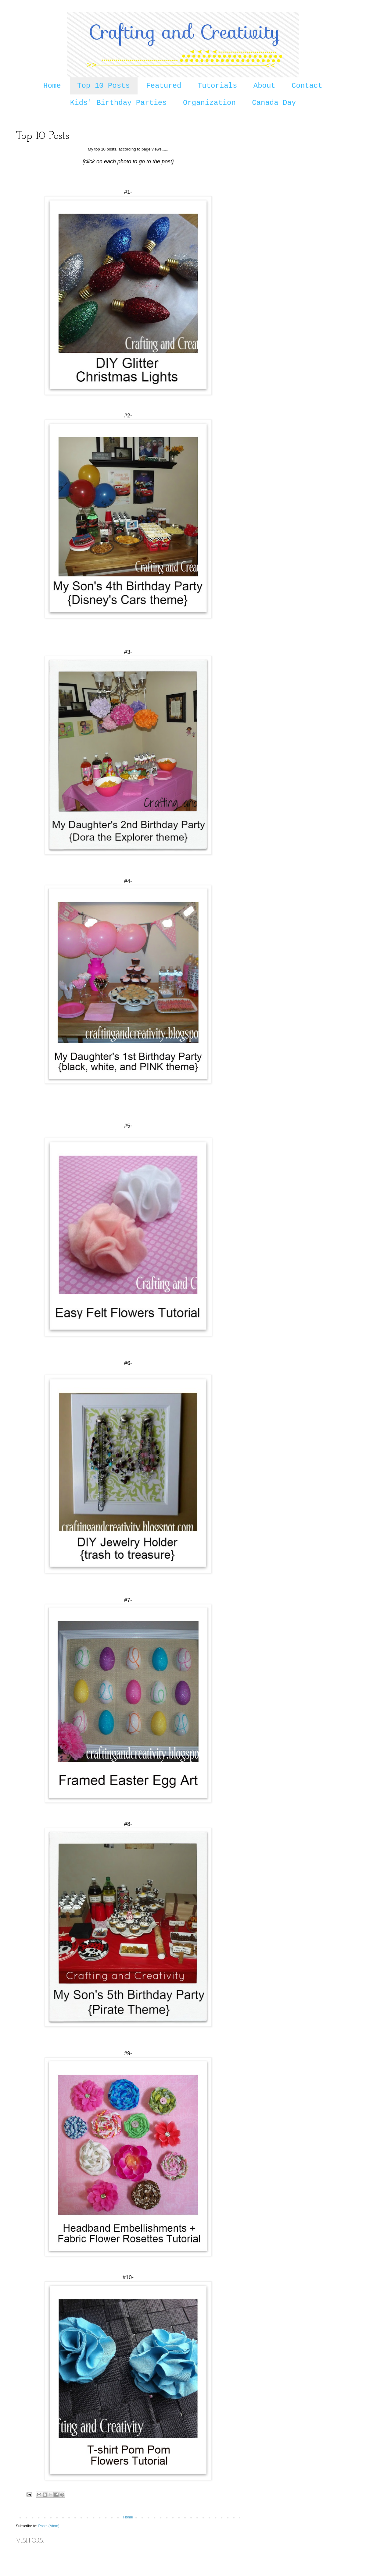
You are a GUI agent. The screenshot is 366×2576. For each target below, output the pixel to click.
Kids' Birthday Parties (118, 103)
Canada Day (274, 103)
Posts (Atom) (48, 2526)
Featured (163, 86)
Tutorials (217, 86)
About (264, 86)
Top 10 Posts (103, 86)
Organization (209, 103)
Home (52, 86)
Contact (307, 86)
